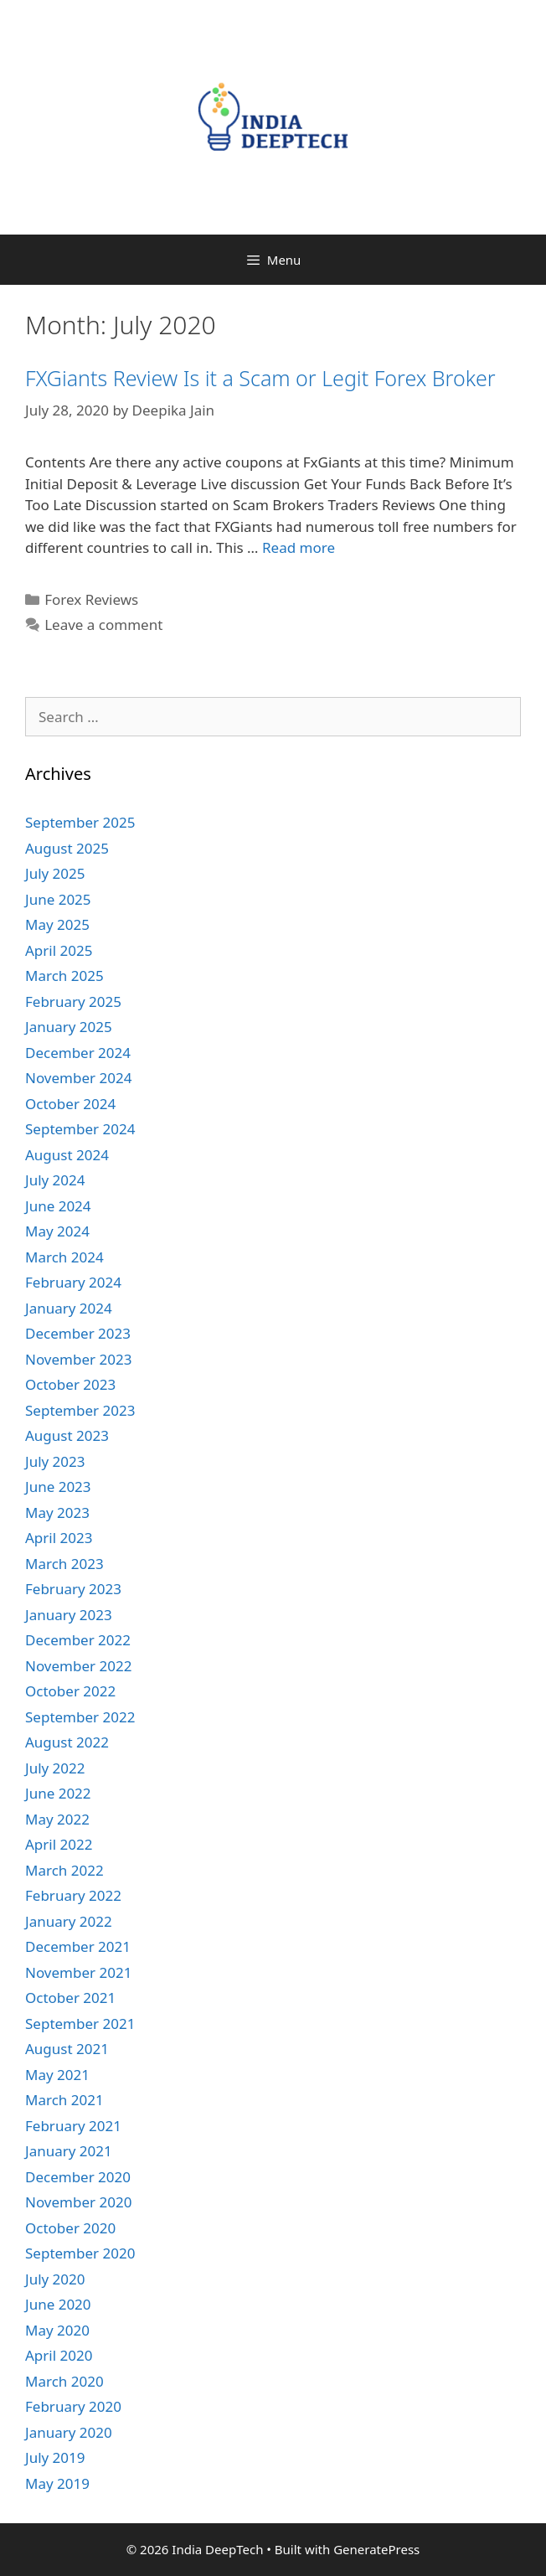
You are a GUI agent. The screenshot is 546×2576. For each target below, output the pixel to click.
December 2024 (78, 1052)
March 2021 (64, 2099)
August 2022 (67, 1742)
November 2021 (78, 1972)
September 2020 (80, 2253)
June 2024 (58, 1206)
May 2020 (57, 2330)
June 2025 (58, 899)
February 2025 (73, 1001)
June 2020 (58, 2304)
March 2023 (64, 1563)
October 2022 (70, 1691)
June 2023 (58, 1486)
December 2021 (78, 1946)
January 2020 (68, 2432)
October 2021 (70, 1997)
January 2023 (68, 1614)
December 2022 (78, 1639)
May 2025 (57, 924)
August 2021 (67, 2048)
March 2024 (64, 1257)
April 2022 (58, 1844)
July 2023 (55, 1461)
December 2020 (78, 2176)
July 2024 (55, 1180)
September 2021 (80, 2023)
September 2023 (80, 1410)
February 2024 (73, 1282)
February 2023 (73, 1588)
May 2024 (57, 1231)
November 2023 (78, 1359)
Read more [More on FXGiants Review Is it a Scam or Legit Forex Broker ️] (298, 547)
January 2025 (68, 1026)
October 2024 (70, 1103)
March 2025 (64, 975)
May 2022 (57, 1819)
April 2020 (58, 2355)
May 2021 (57, 2074)
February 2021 (73, 2125)
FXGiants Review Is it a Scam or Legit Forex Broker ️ (263, 378)
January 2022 (68, 1921)
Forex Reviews (91, 599)
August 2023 (67, 1435)
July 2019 (55, 2457)
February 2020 (73, 2406)
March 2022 (64, 1870)
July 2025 (55, 873)
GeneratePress (376, 2549)
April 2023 (58, 1537)
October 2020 (70, 2228)
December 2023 (78, 1333)
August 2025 (67, 848)
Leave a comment (103, 624)
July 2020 (55, 2279)
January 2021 (68, 2150)
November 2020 (78, 2202)
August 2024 (67, 1154)
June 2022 (58, 1793)
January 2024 (68, 1308)
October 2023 (70, 1384)
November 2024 (78, 1077)
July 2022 (55, 1768)
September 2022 (80, 1717)
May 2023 (57, 1512)
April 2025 (58, 950)
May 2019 (57, 2483)
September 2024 (80, 1128)
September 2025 (80, 822)
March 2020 (64, 2381)
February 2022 (73, 1895)
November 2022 (78, 1665)
